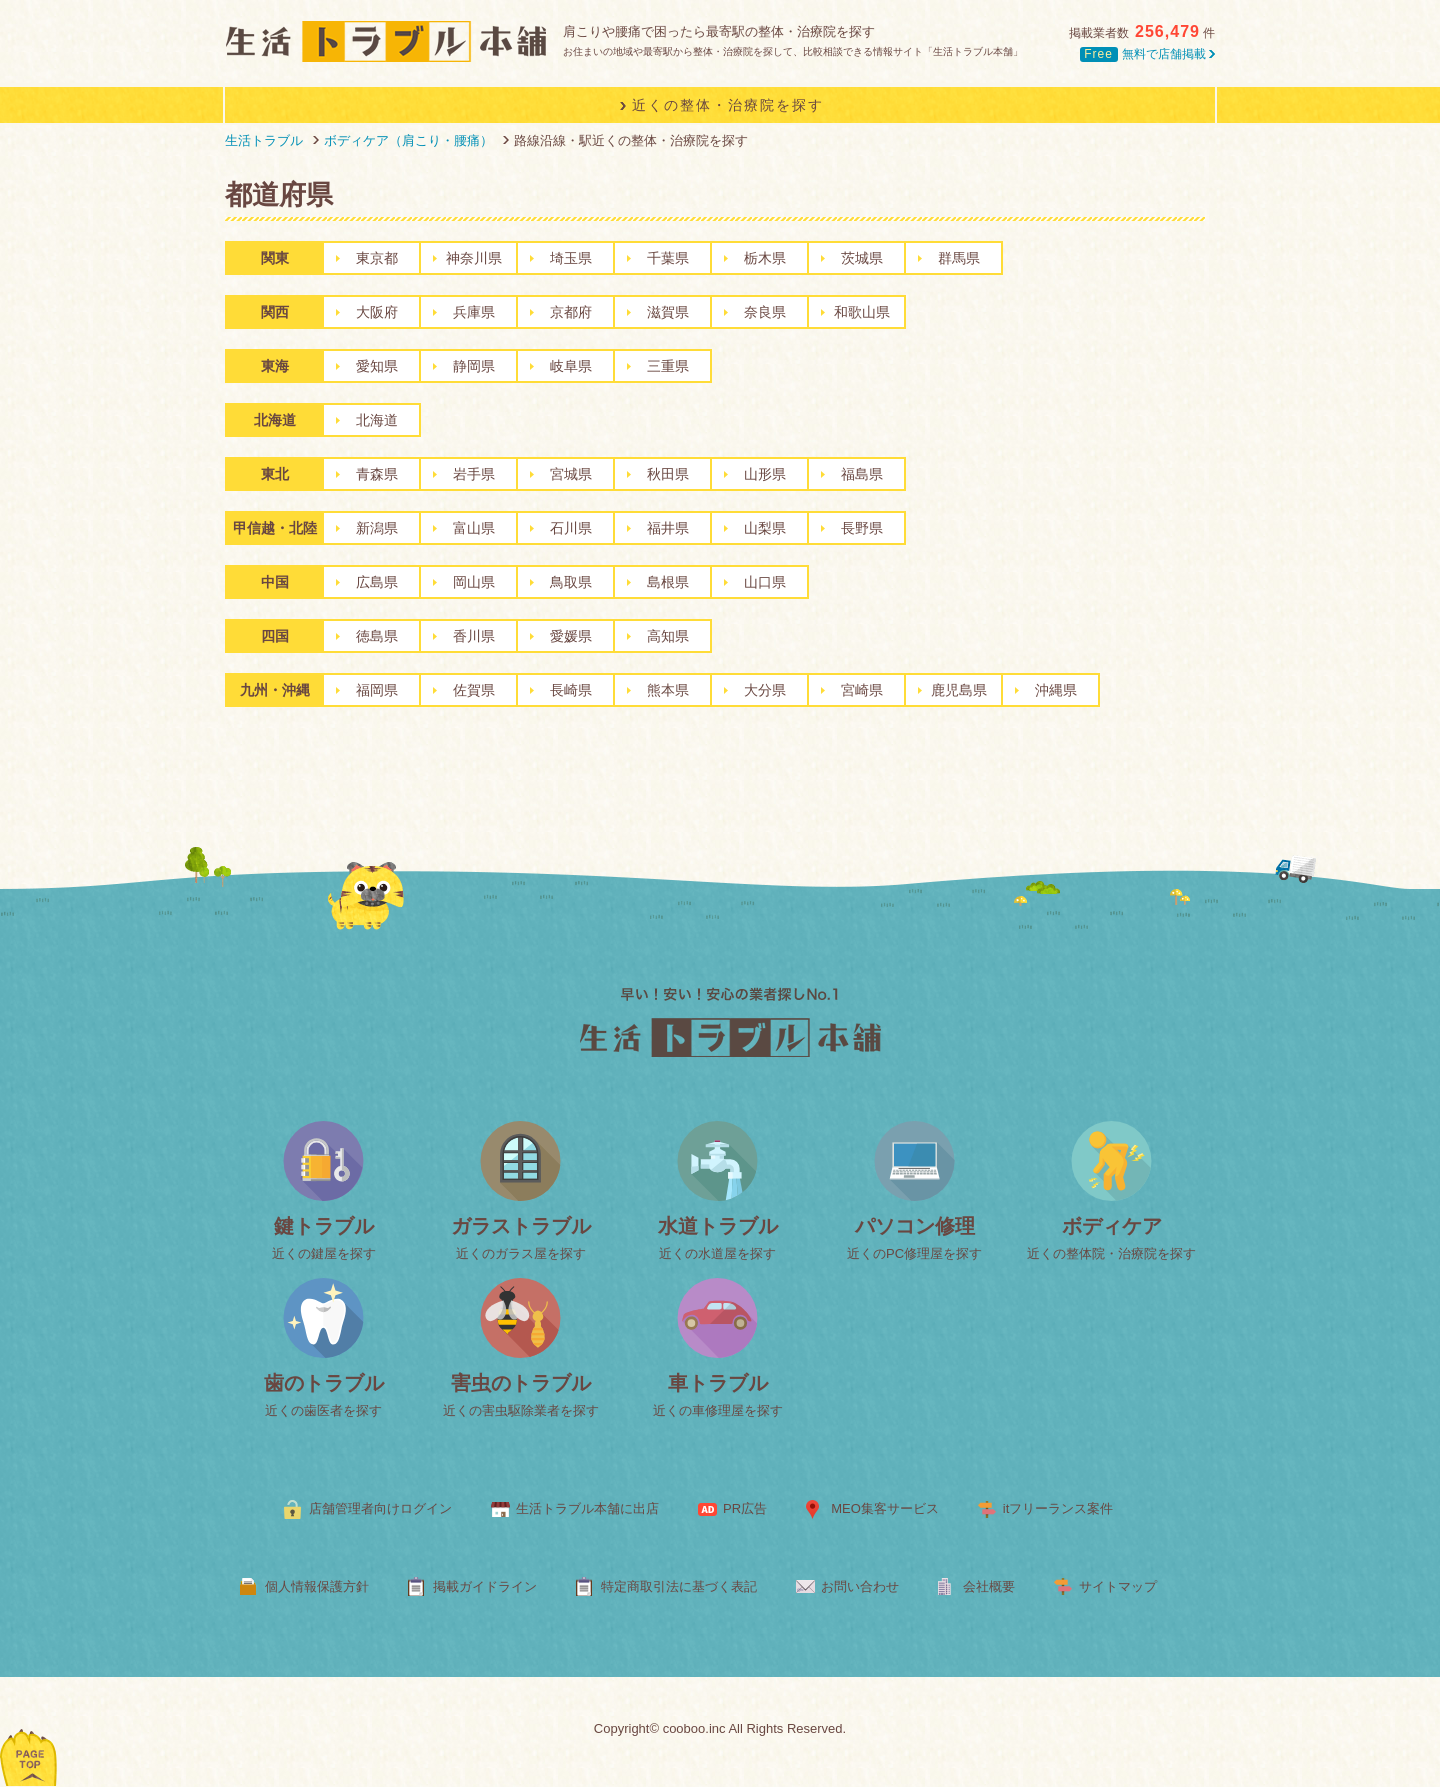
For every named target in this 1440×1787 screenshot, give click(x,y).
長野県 (862, 528)
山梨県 (765, 528)
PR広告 (745, 1508)
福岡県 (377, 690)
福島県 (862, 474)
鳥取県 (571, 582)
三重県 (668, 366)
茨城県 (862, 258)
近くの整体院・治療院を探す (1111, 1253)
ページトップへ (29, 1731)
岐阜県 (571, 366)
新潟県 (377, 528)
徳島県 (377, 636)
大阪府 (377, 312)
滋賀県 (668, 312)
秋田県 (668, 474)
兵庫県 (474, 312)
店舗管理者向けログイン (380, 1508)
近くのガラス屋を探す (521, 1253)
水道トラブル (718, 1226)
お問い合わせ (860, 1586)
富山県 (474, 528)
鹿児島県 (959, 690)
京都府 (571, 312)
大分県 (765, 690)
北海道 (377, 420)
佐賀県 (474, 690)
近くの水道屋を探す (717, 1253)
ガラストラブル (521, 1226)
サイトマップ (1118, 1586)
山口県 (765, 582)
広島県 (377, 582)
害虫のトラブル (521, 1383)
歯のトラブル (324, 1383)
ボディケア (1112, 1226)
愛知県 (377, 366)
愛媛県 (571, 636)
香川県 (474, 636)
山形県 (765, 474)
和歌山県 (862, 312)
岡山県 (474, 582)
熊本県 (668, 690)
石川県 (571, 528)
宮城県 (571, 474)
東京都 (377, 258)
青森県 (377, 474)
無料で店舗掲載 (1147, 54)
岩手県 (474, 474)
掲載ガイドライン (485, 1586)
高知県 (668, 636)
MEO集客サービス (885, 1508)
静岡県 (474, 366)
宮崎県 (862, 690)
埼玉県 (571, 258)
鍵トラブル (324, 1226)
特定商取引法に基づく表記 (679, 1586)
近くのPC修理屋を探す (914, 1253)
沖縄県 (1056, 690)
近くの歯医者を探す (323, 1410)
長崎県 (571, 690)
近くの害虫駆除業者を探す (521, 1410)
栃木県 (765, 258)
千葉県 (668, 258)
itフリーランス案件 (1058, 1508)
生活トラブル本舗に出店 (587, 1508)
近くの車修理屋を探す (718, 1410)
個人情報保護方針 (317, 1586)
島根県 (668, 582)
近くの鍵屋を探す (324, 1253)
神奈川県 (474, 258)
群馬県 (959, 258)
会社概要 (989, 1586)
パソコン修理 (915, 1226)
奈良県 (765, 312)
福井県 (668, 528)
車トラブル (718, 1383)
